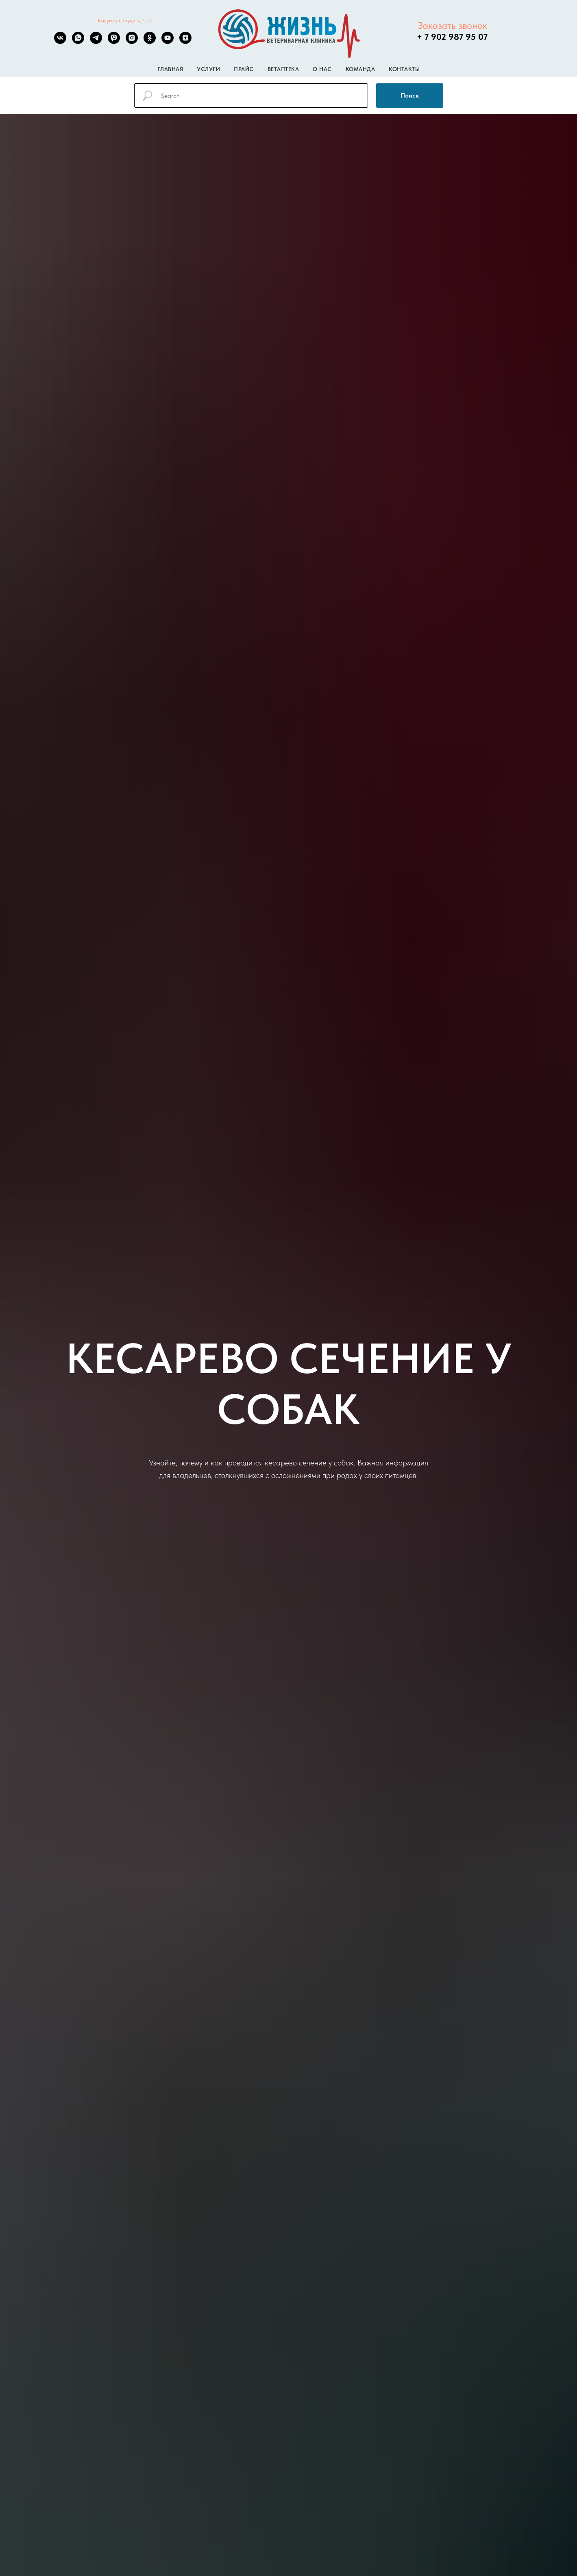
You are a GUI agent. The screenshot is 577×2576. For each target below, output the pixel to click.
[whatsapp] (78, 41)
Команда (360, 69)
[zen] (185, 41)
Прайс (244, 69)
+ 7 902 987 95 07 (452, 36)
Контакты (404, 69)
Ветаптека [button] (283, 69)
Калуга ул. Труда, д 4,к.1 (125, 20)
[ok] (150, 41)
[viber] (114, 41)
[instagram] (132, 41)
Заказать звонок (452, 25)
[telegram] (96, 41)
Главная (170, 69)
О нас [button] (322, 69)
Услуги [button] (208, 69)
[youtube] (167, 41)
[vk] (60, 41)
